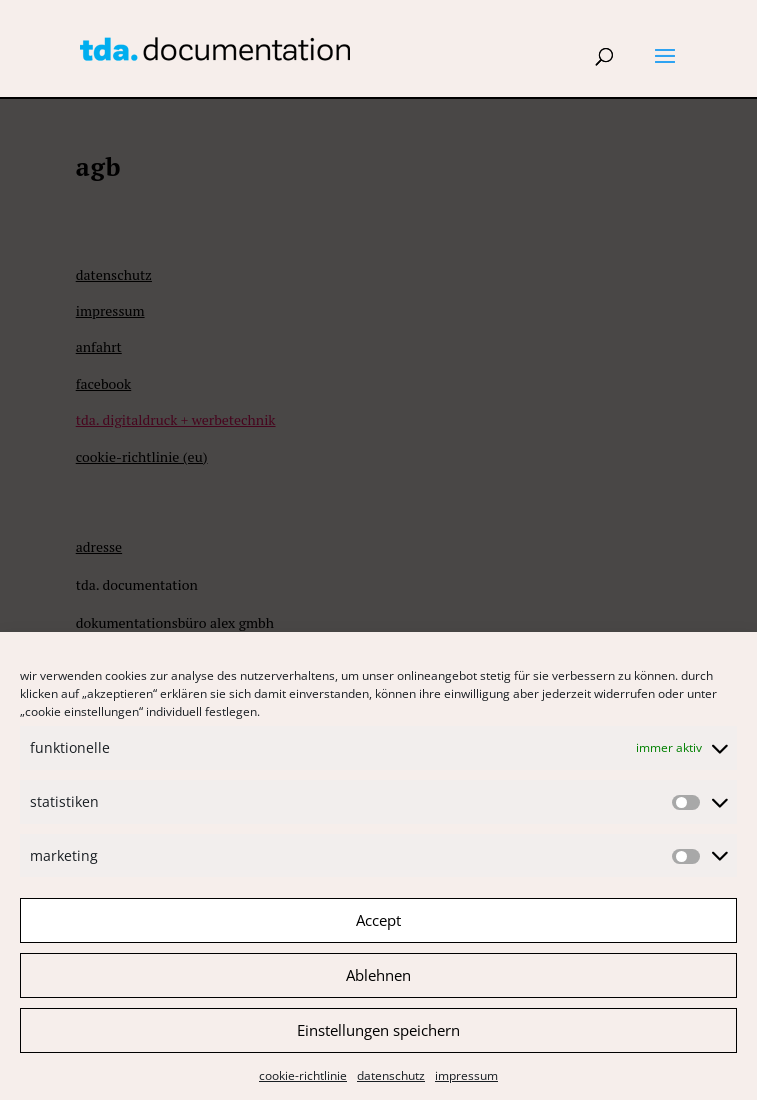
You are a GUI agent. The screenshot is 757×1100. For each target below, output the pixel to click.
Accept (378, 929)
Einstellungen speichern (378, 1039)
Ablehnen (378, 984)
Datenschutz (391, 1083)
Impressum (466, 1083)
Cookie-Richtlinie (303, 1083)
